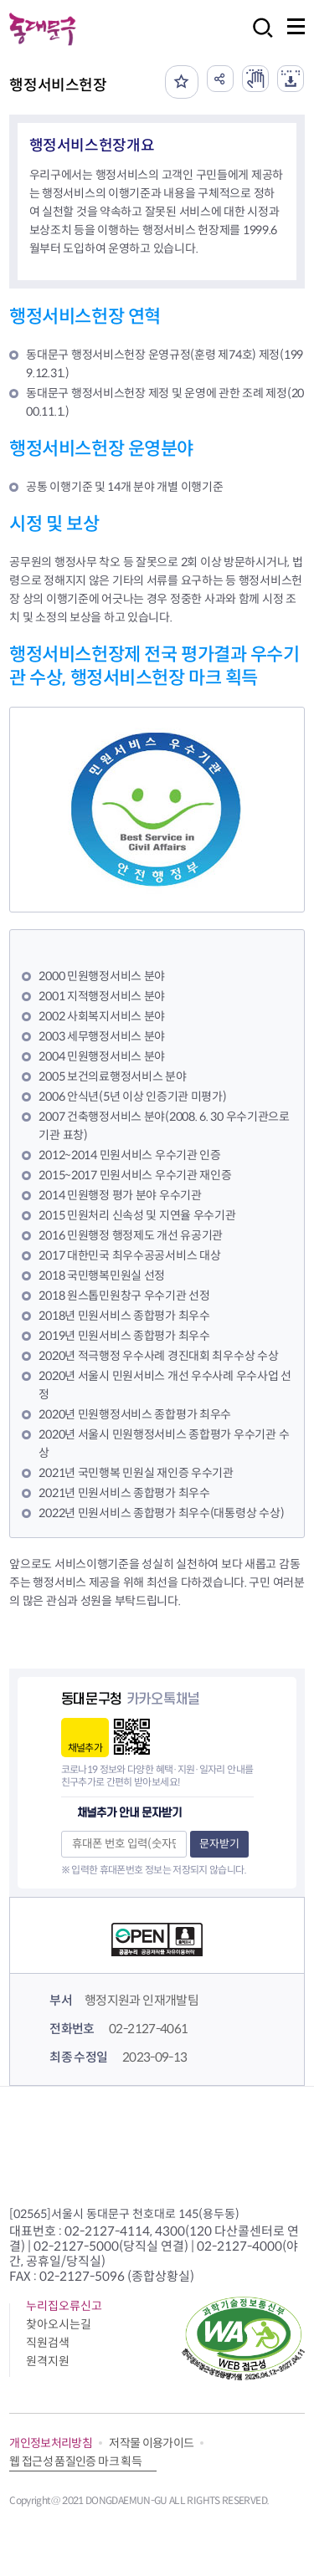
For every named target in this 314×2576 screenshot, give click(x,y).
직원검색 (47, 2342)
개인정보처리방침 (50, 2443)
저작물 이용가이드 (151, 2443)
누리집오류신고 (64, 2305)
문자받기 (219, 1844)
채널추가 (85, 1747)
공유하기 (220, 78)
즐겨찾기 (181, 82)
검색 (258, 39)
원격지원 (47, 2361)
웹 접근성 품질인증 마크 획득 (75, 2461)
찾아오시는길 (58, 2324)
